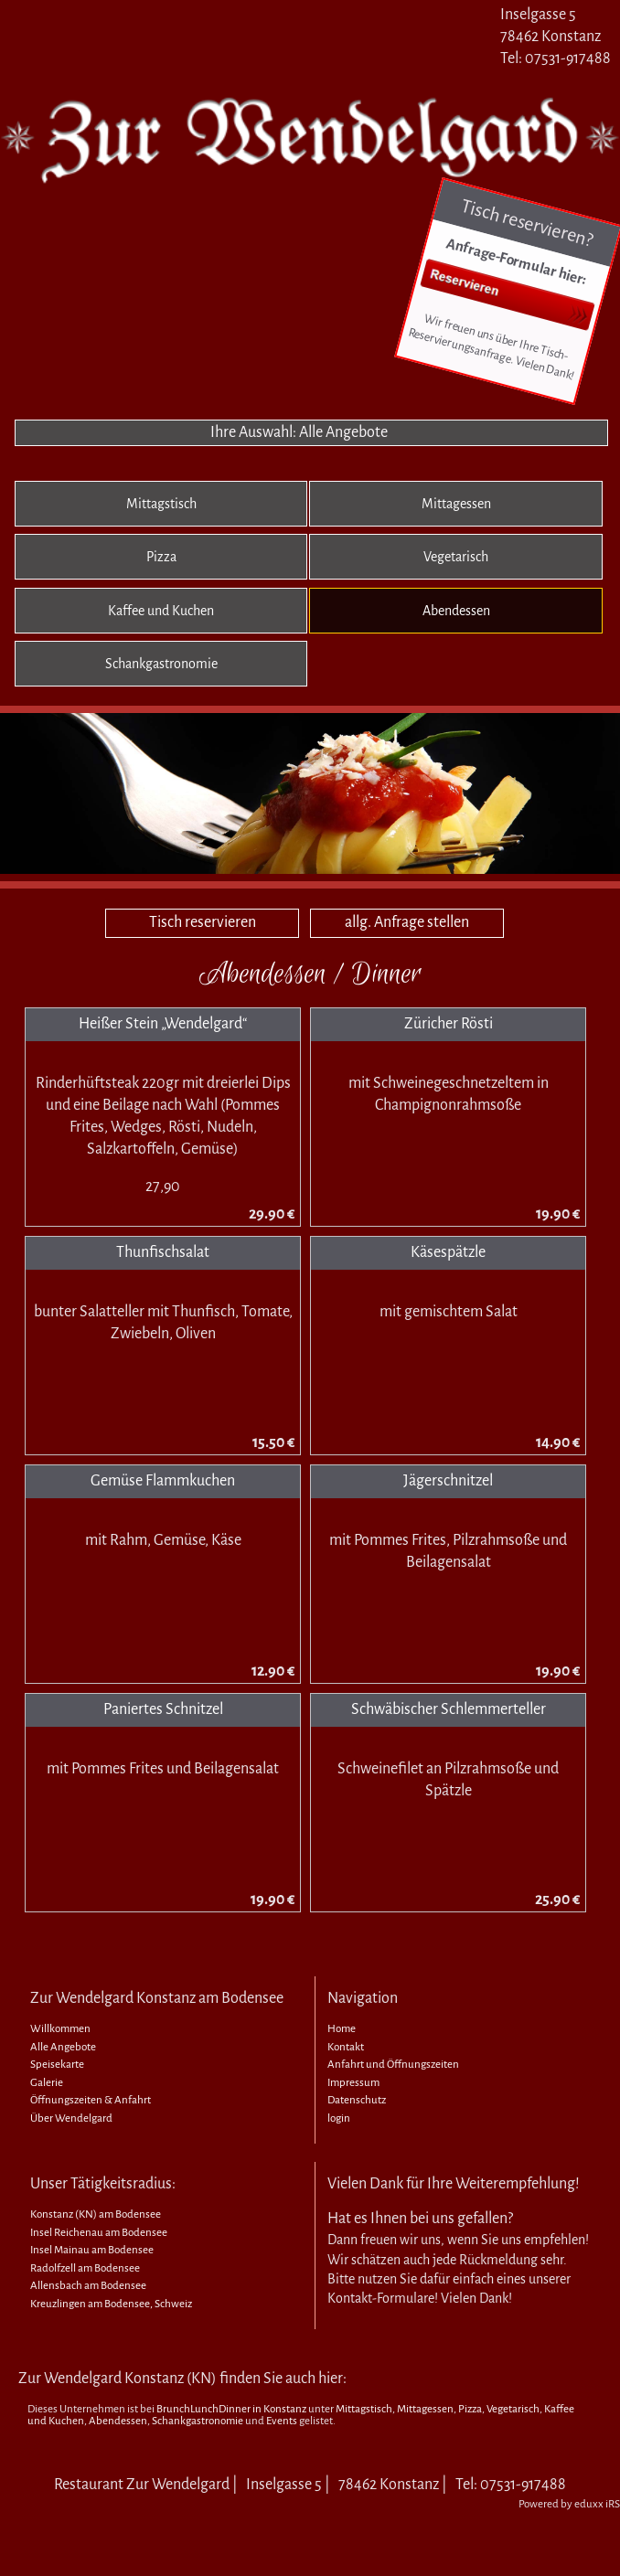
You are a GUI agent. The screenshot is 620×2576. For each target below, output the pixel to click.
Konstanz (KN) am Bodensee (95, 2214)
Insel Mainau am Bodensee (92, 2250)
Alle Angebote (63, 2047)
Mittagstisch (364, 2409)
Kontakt (345, 2047)
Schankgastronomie (197, 2421)
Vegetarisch (513, 2409)
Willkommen (60, 2029)
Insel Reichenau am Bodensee (98, 2233)
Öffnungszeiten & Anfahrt (90, 2100)
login (338, 2118)
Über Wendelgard (71, 2118)
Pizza (470, 2409)
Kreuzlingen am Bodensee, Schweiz (111, 2304)
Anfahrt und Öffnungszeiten (393, 2064)
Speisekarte (57, 2064)
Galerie (46, 2083)
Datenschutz (356, 2100)
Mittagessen (425, 2409)
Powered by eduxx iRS (569, 2504)
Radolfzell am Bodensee (85, 2268)
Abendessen (118, 2421)
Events (281, 2421)
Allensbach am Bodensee (88, 2286)
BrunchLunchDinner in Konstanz (231, 2409)
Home (341, 2029)
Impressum (353, 2083)
